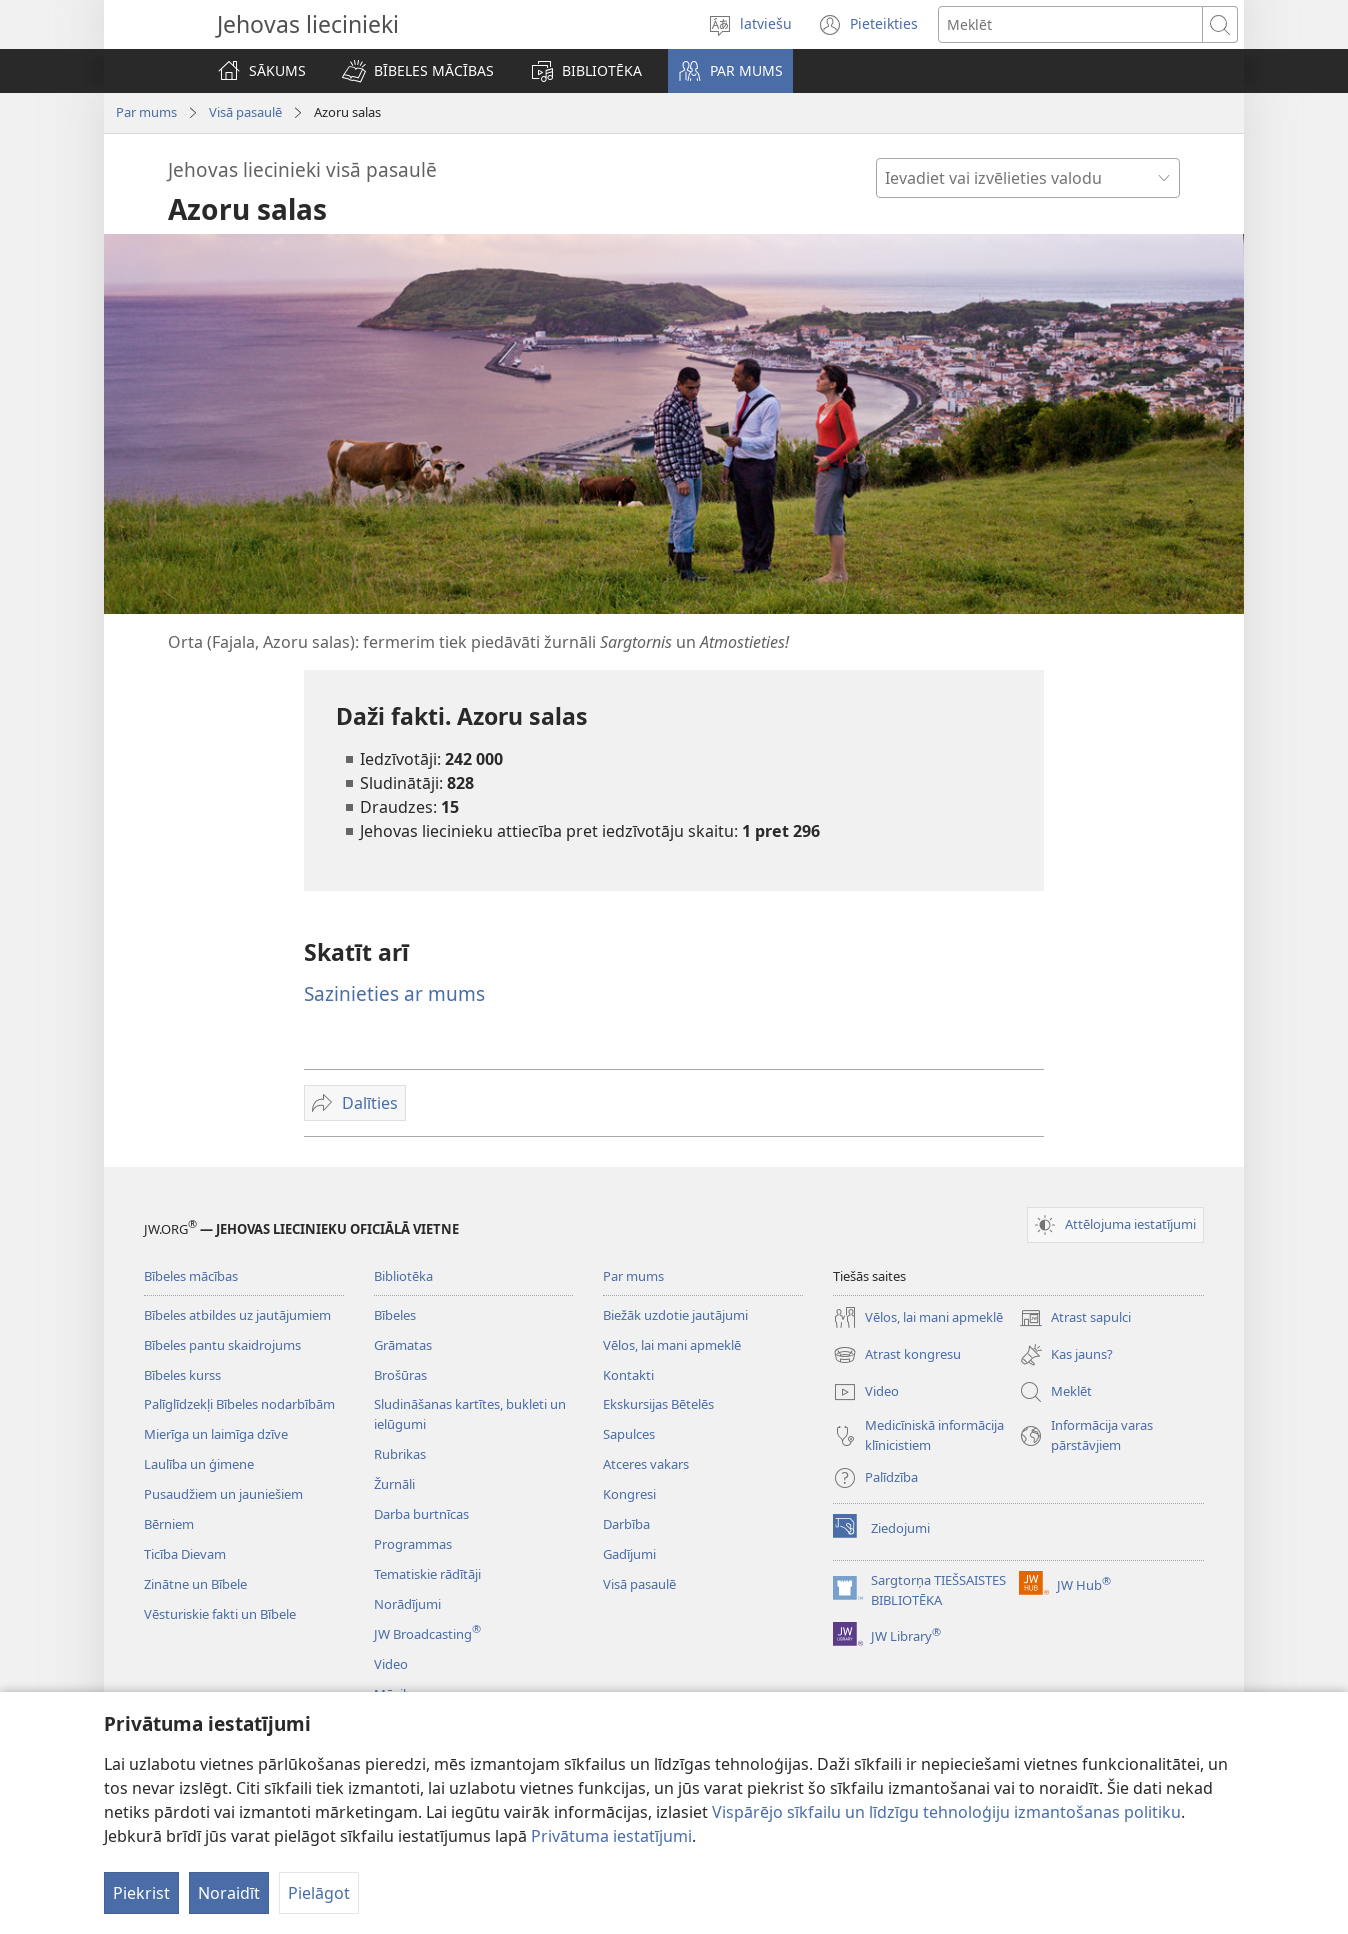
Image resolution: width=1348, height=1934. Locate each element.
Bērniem (169, 1524)
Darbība (626, 1524)
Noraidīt (229, 1893)
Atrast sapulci (1075, 1318)
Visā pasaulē (245, 112)
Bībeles (395, 1315)
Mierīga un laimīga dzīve (216, 1434)
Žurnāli (394, 1484)
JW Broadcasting (427, 1634)
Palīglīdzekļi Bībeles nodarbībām (239, 1404)
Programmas (413, 1544)
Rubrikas (400, 1454)
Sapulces (629, 1434)
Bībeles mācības (191, 1276)
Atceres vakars (646, 1464)
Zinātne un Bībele (195, 1584)
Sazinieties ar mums (394, 993)
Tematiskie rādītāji (427, 1574)
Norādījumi (407, 1604)
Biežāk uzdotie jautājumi (675, 1315)
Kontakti (628, 1375)
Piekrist (141, 1893)
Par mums (146, 112)
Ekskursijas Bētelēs (658, 1404)
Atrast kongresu (897, 1355)
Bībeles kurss (182, 1375)
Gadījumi (629, 1554)
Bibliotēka (403, 1276)
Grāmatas (403, 1345)
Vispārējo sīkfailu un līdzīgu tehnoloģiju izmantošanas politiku (946, 1812)
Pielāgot (319, 1893)
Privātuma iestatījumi (611, 1836)
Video (391, 1664)
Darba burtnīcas (421, 1514)
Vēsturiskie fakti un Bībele (220, 1614)
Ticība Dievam (185, 1554)
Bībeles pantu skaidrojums (222, 1345)
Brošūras (400, 1375)
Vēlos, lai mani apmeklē (672, 1345)
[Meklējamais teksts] (1070, 24)
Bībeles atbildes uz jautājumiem (237, 1315)
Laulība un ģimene (199, 1464)
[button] (418, 71)
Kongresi (629, 1494)
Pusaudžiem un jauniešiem (223, 1494)
